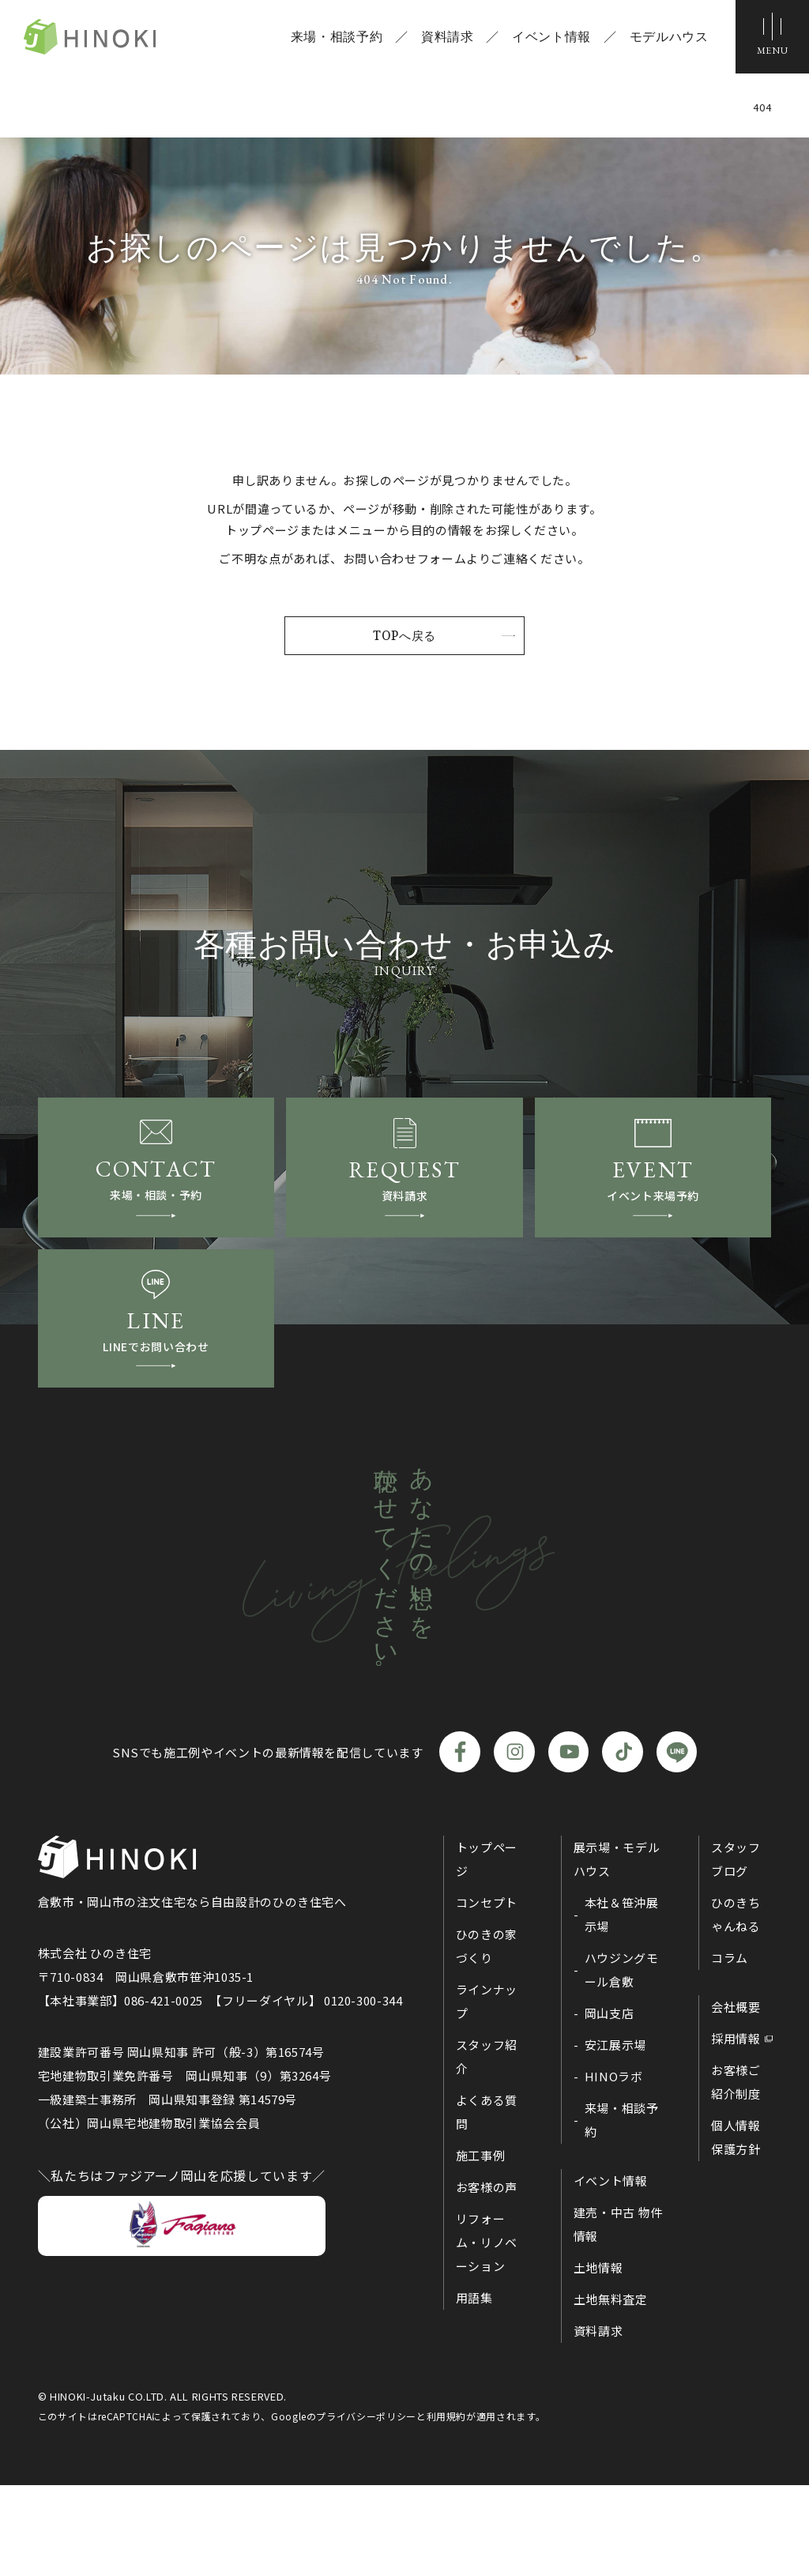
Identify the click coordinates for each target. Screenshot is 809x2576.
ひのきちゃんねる (736, 2005)
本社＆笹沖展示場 (622, 2005)
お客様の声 (486, 2277)
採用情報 (736, 2129)
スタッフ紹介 (486, 2147)
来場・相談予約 (330, 39)
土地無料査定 (611, 2390)
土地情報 (598, 2358)
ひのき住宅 (117, 39)
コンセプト (486, 1993)
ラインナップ (486, 2092)
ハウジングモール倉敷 (622, 2060)
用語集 (474, 2388)
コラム (729, 2048)
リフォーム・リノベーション (486, 2333)
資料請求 (441, 39)
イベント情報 (545, 39)
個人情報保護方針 (736, 2228)
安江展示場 (615, 2135)
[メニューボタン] (769, 39)
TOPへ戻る (404, 636)
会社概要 (736, 2097)
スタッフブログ (736, 1950)
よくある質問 (486, 2202)
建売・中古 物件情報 (618, 2315)
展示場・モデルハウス (617, 1950)
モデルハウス (662, 39)
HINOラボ (614, 2167)
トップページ (486, 1950)
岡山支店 (609, 2104)
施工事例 (481, 2246)
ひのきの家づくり (486, 2037)
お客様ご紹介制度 (736, 2172)
